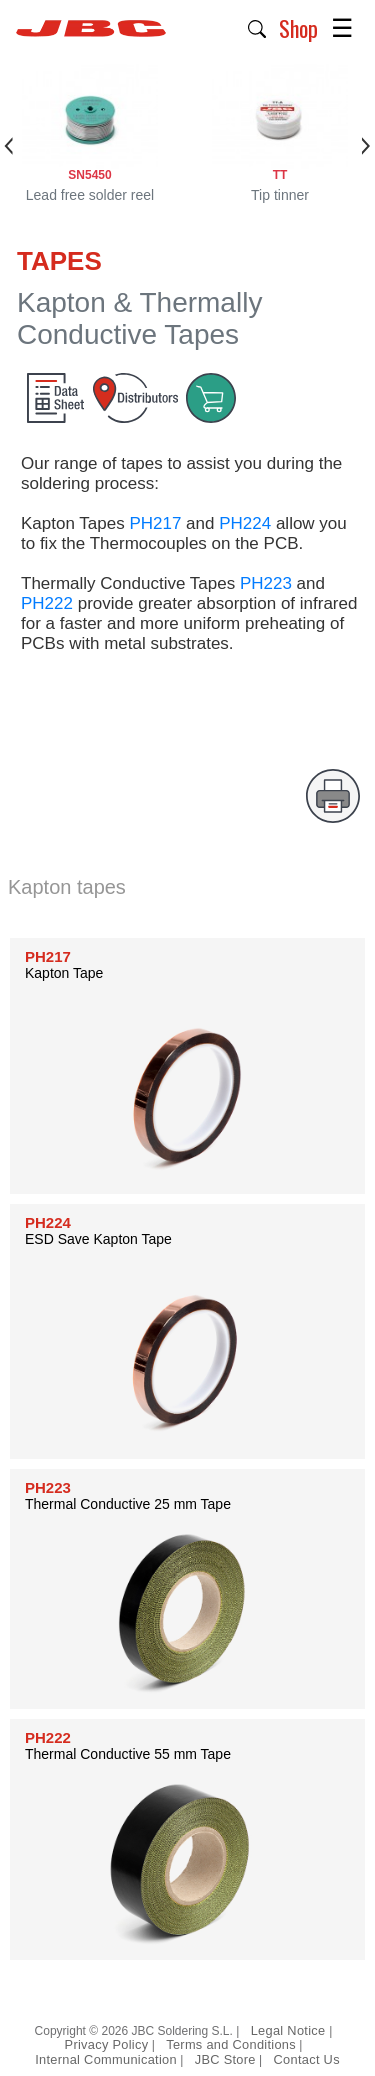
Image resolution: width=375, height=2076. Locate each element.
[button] (257, 27)
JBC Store (225, 2059)
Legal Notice (290, 2030)
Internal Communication (106, 2059)
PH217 (155, 523)
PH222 (47, 603)
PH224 (245, 523)
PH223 (266, 583)
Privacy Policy (107, 2044)
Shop (298, 28)
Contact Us (307, 2059)
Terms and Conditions (231, 2044)
